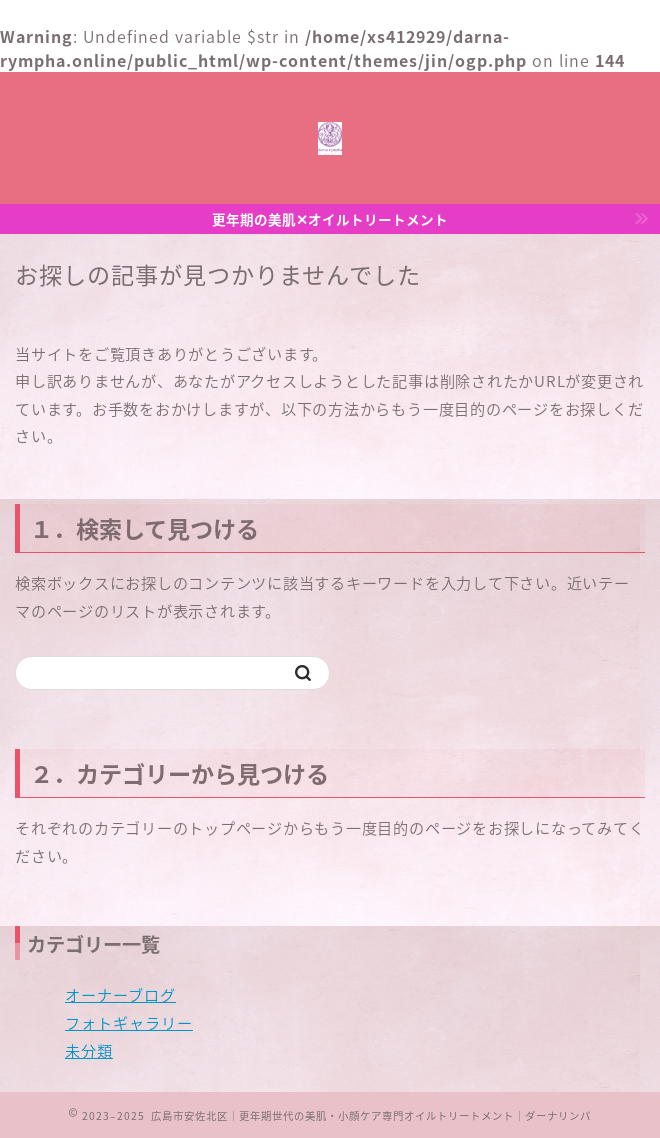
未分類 (89, 1050)
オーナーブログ (120, 994)
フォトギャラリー (129, 1022)
